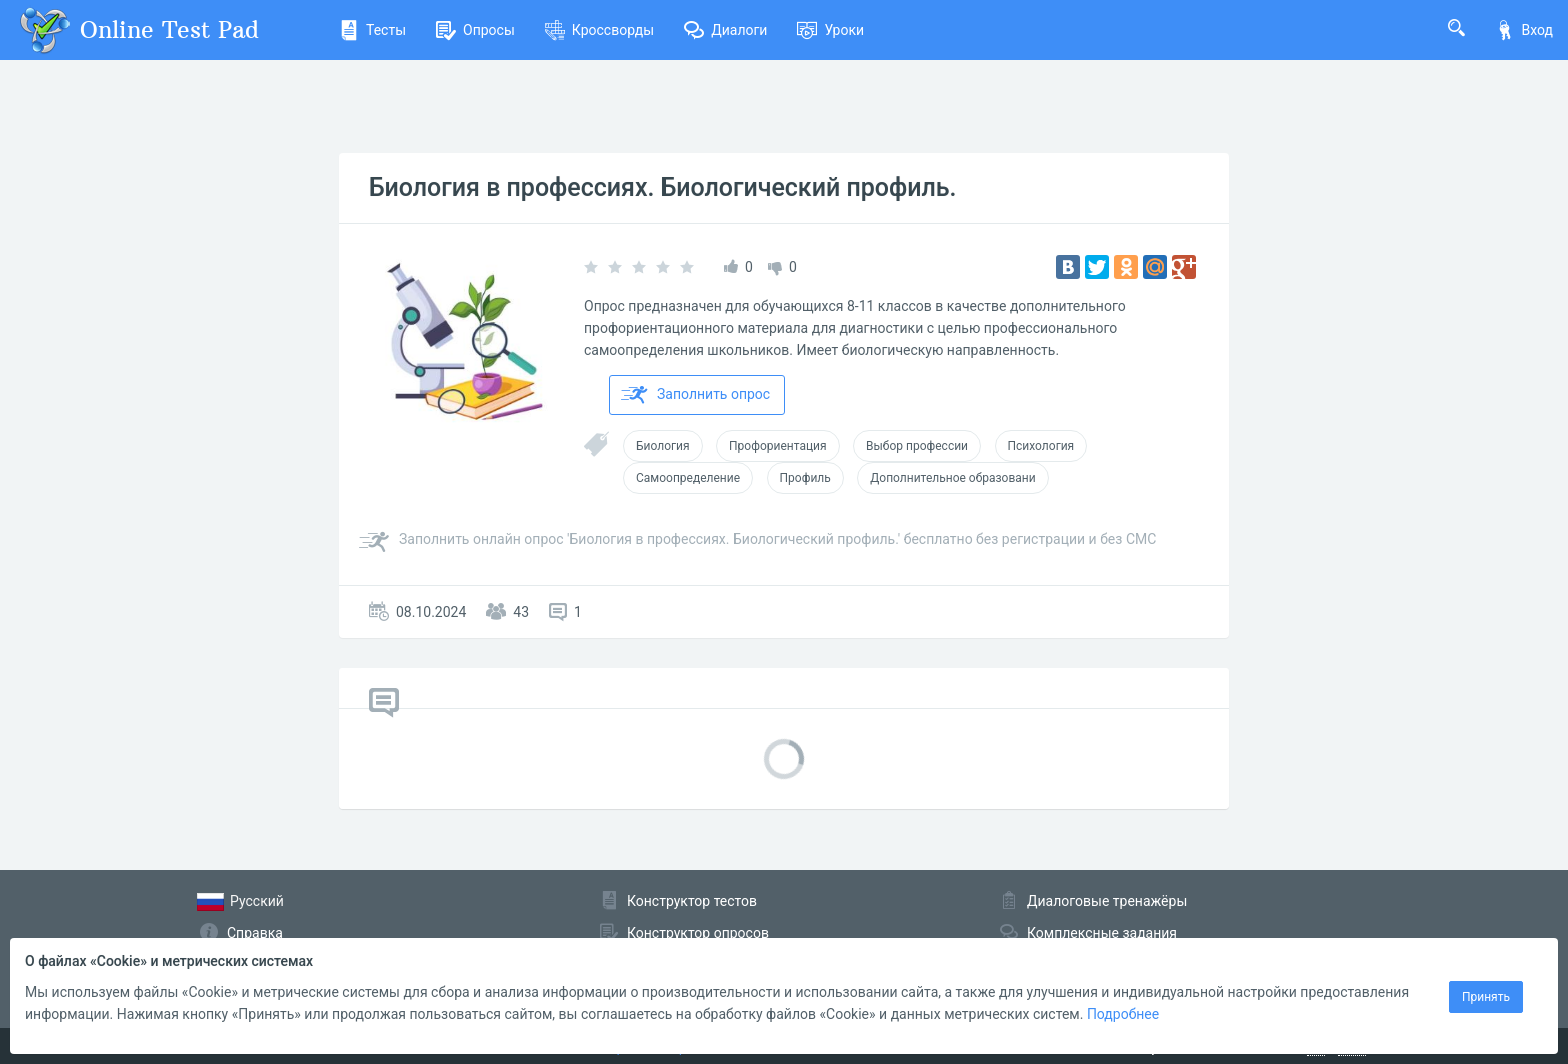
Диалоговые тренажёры (1107, 901)
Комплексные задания (1102, 933)
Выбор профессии (917, 446)
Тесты (372, 30)
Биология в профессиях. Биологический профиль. (663, 187)
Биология (663, 446)
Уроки (830, 30)
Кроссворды (599, 30)
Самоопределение (688, 478)
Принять (1486, 997)
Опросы (475, 30)
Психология (1041, 446)
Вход (1524, 30)
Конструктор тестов (692, 901)
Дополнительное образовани (952, 478)
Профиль (805, 478)
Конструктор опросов (698, 933)
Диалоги (725, 30)
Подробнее (1123, 1014)
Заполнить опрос (695, 395)
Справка (255, 933)
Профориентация (777, 446)
